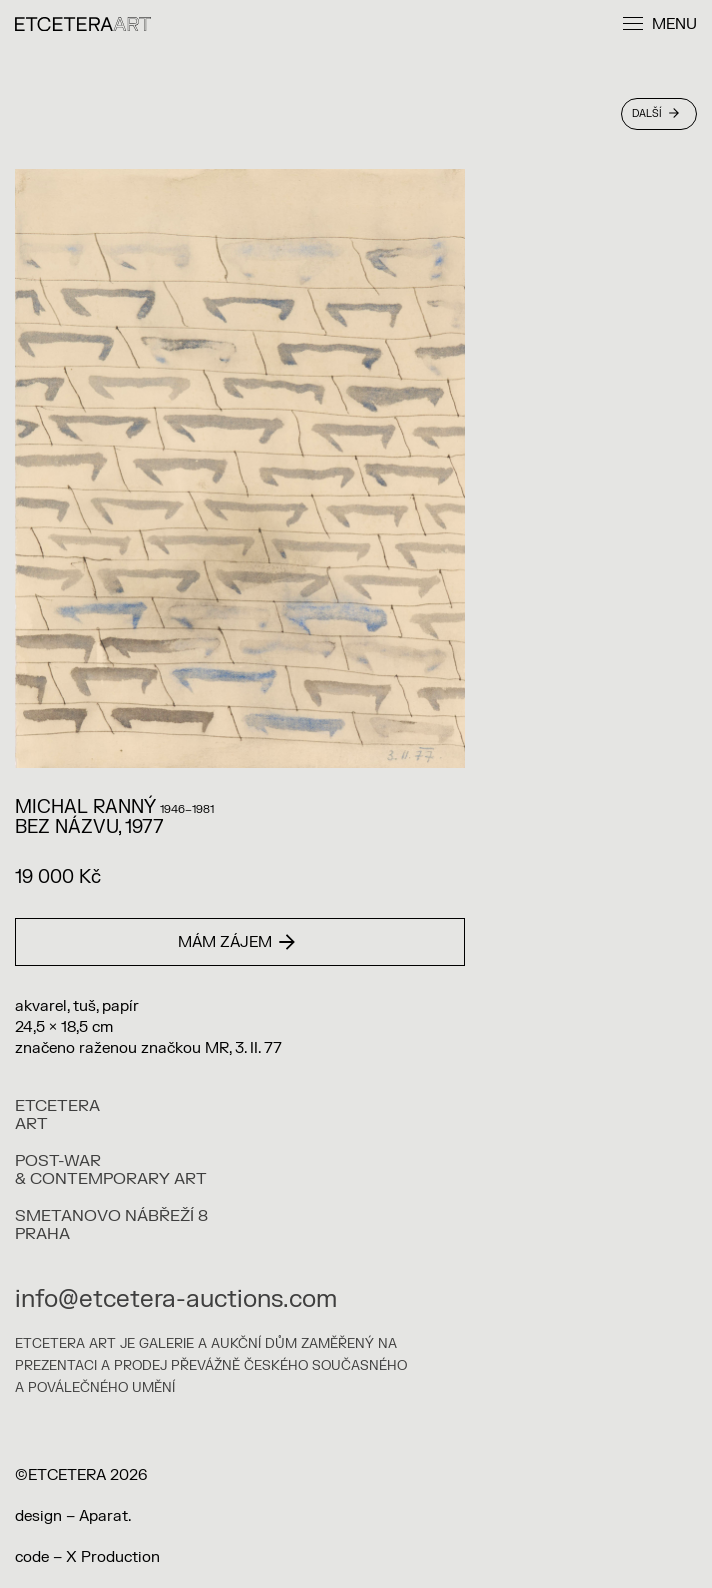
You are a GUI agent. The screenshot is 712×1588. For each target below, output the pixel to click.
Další (655, 113)
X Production (113, 1557)
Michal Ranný (85, 807)
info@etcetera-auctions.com (176, 1299)
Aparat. (105, 1516)
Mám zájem (236, 942)
